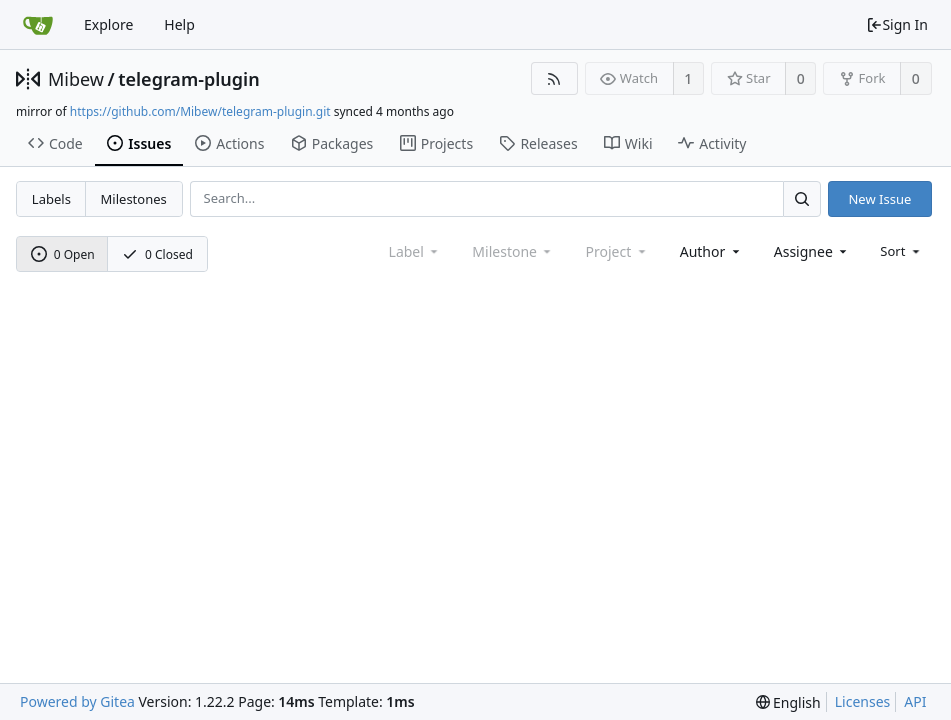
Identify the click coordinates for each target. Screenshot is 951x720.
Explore (108, 24)
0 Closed (157, 254)
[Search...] (802, 198)
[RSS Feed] (554, 78)
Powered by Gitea (77, 701)
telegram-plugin (188, 79)
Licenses (863, 701)
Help (179, 24)
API (915, 701)
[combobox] (711, 251)
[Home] (38, 25)
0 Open (63, 254)
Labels (51, 199)
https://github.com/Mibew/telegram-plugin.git (200, 111)
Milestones (134, 199)
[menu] (901, 251)
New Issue (879, 199)
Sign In (897, 24)
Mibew (76, 79)
